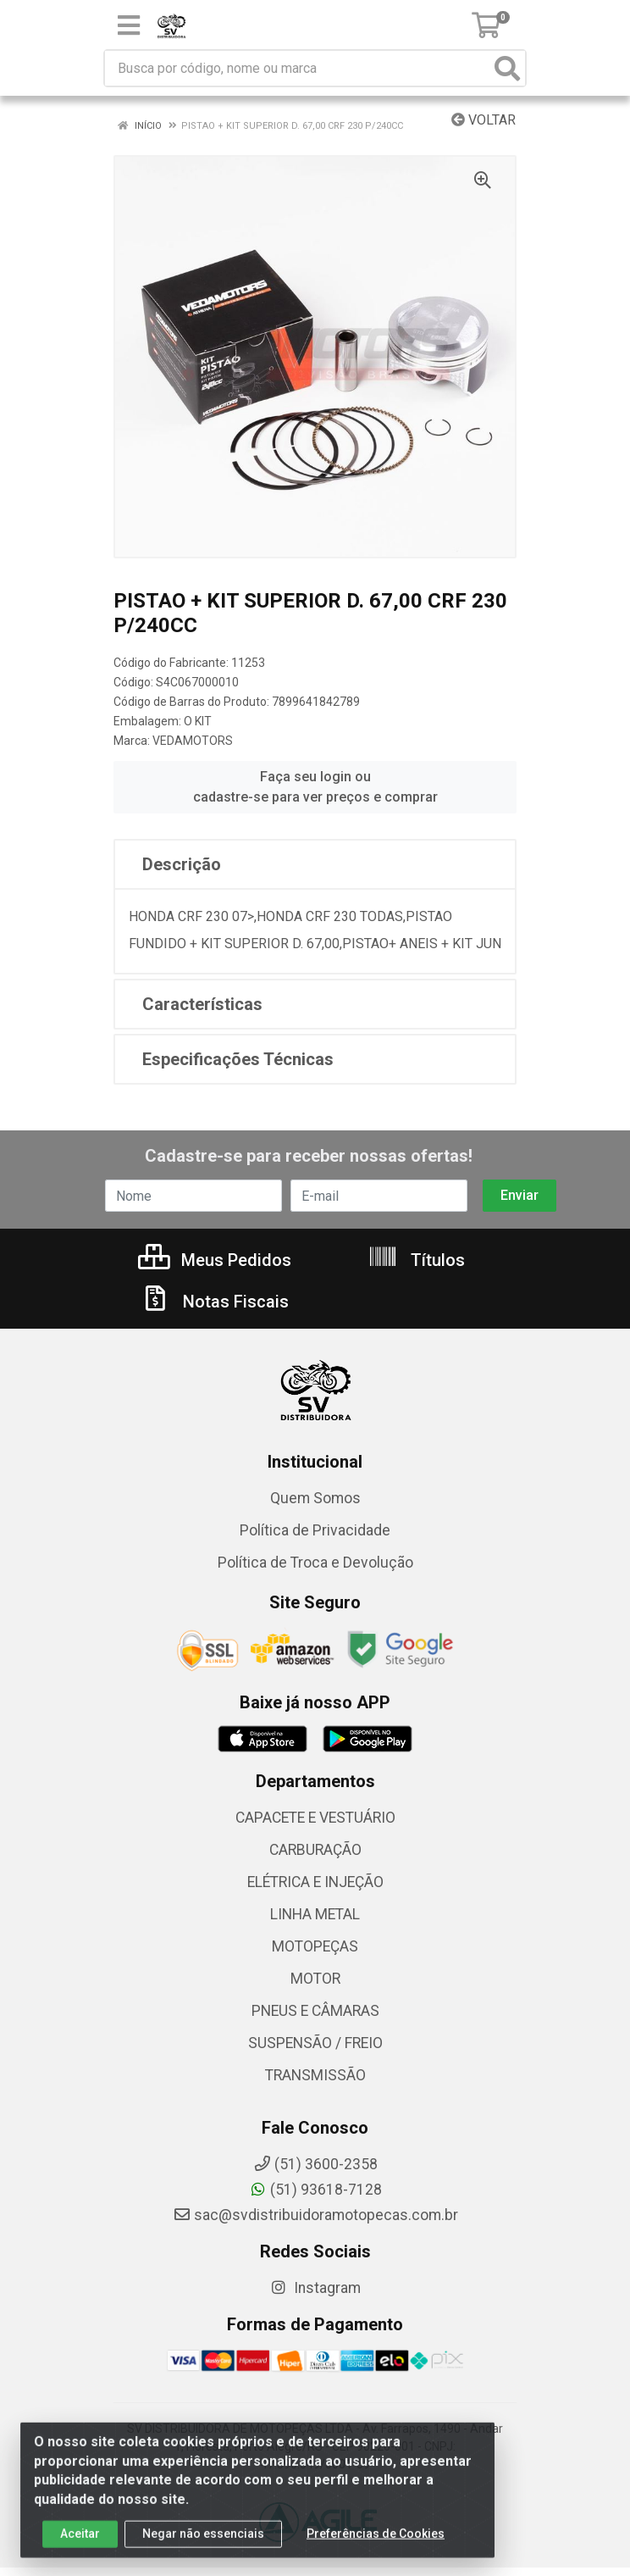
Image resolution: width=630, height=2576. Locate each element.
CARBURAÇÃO (315, 1849)
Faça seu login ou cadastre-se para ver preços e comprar (315, 787)
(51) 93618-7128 (315, 2189)
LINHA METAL (315, 1914)
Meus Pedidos (214, 1260)
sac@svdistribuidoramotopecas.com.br (315, 2215)
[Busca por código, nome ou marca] (297, 68)
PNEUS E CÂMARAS (315, 2010)
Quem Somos (315, 1498)
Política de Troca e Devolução (315, 1562)
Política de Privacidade (315, 1530)
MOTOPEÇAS (315, 1946)
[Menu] (128, 25)
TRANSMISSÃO (315, 2075)
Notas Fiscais (214, 1301)
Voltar (483, 120)
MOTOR (315, 1978)
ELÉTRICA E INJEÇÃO (315, 1882)
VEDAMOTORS (192, 740)
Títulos (416, 1260)
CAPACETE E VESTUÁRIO (315, 1817)
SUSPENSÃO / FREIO (315, 2043)
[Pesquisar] (507, 68)
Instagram (315, 2287)
